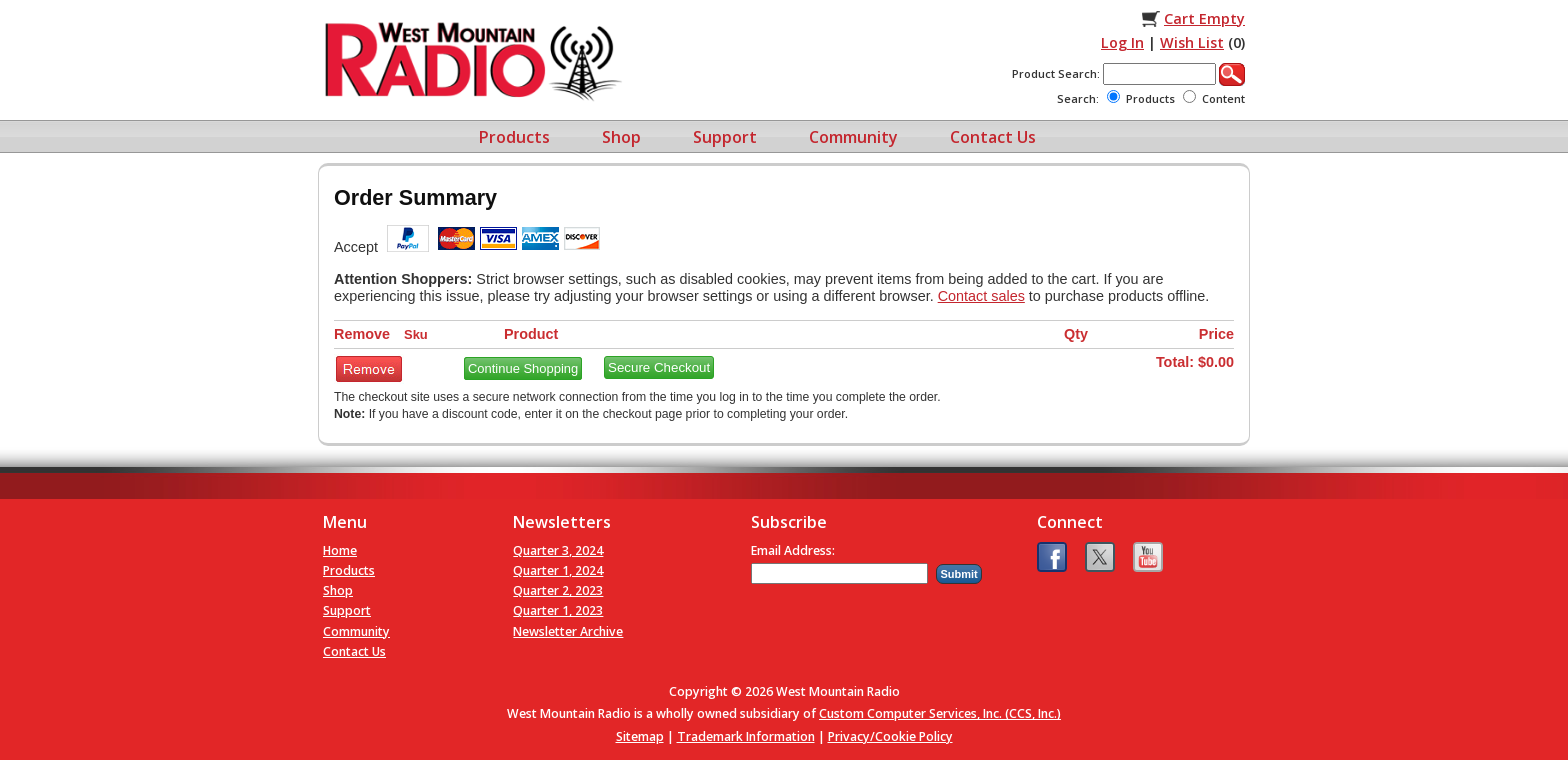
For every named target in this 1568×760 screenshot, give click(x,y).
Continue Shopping (523, 368)
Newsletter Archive (568, 631)
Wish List (1192, 42)
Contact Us (993, 137)
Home (340, 550)
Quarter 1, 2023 (558, 610)
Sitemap (640, 736)
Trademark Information (746, 736)
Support (725, 137)
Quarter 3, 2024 (558, 550)
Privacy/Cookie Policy (890, 736)
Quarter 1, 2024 (558, 570)
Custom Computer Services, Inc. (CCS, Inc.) (940, 713)
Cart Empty (1204, 18)
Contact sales (981, 296)
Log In (1122, 42)
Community (853, 137)
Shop (621, 137)
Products (514, 137)
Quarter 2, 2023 (558, 590)
